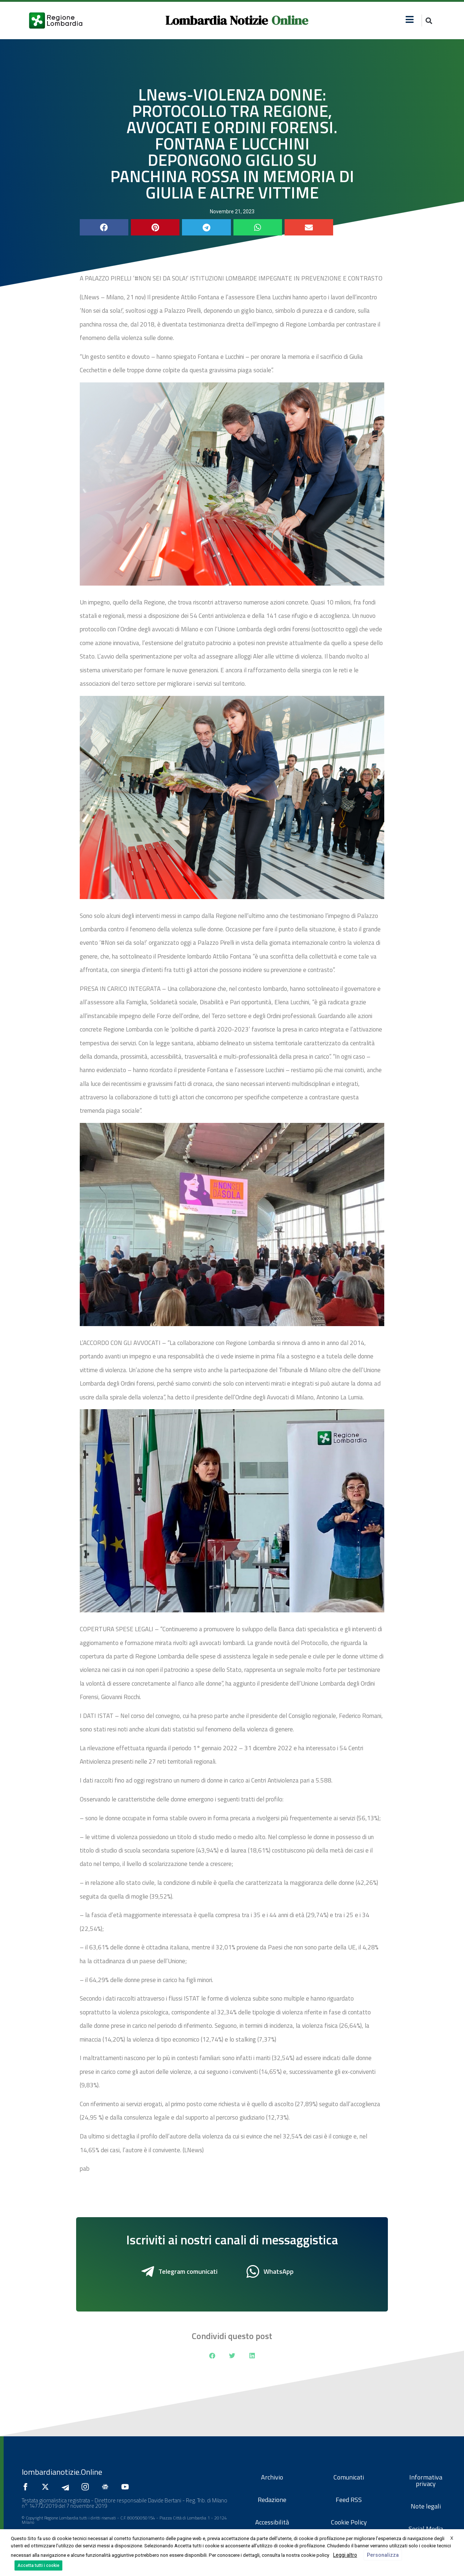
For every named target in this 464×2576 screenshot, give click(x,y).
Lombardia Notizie (216, 20)
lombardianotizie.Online (62, 2472)
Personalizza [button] (383, 2555)
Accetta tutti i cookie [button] (38, 2565)
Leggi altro (345, 2555)
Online (290, 20)
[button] (429, 20)
